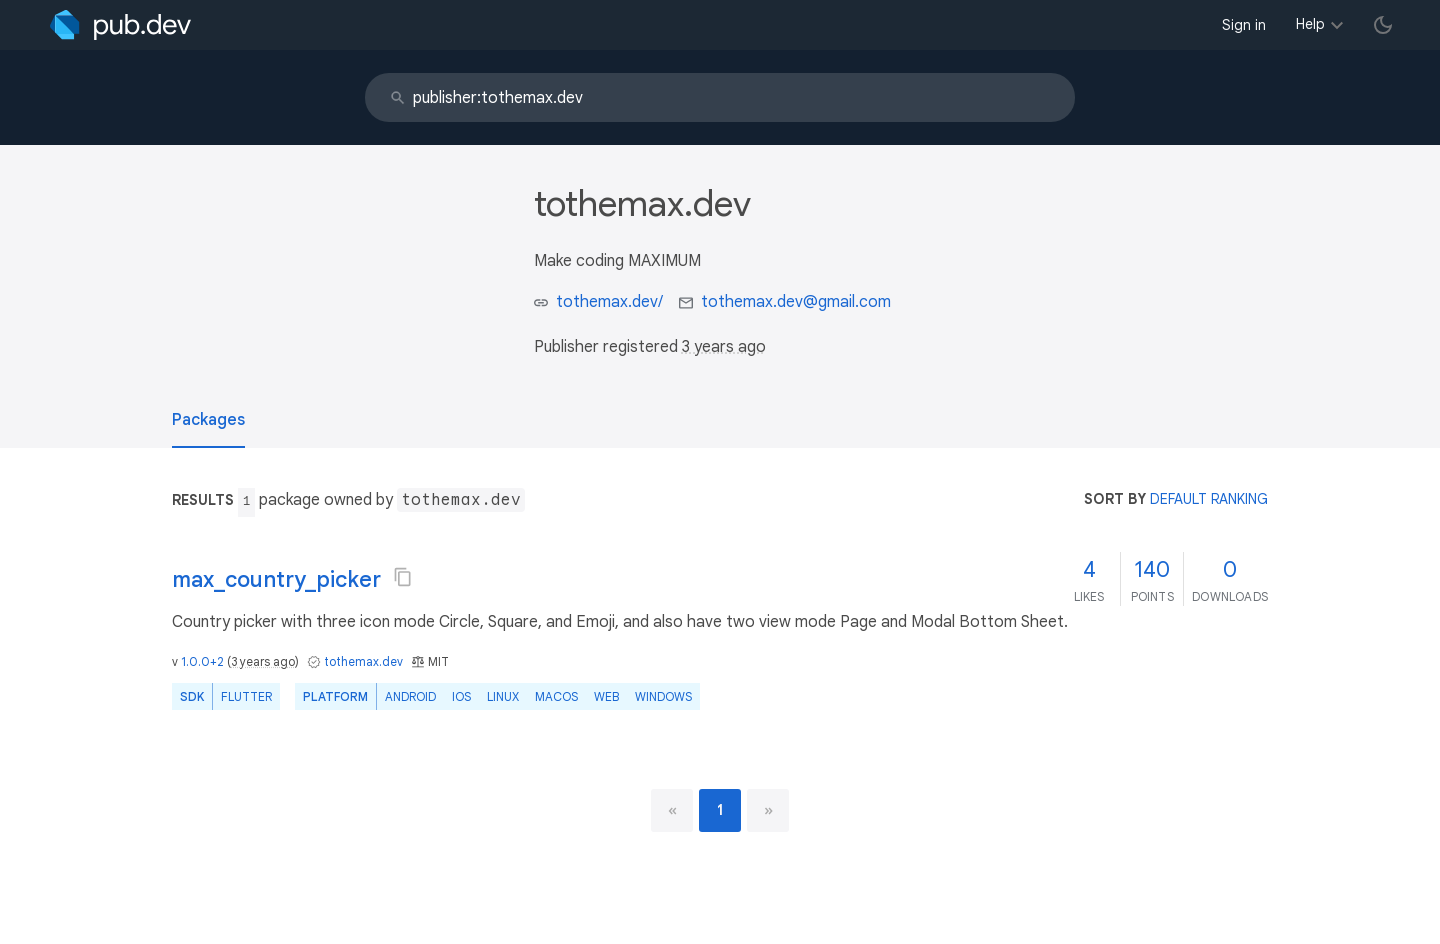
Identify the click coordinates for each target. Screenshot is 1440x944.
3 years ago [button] (724, 347)
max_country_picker (276, 579)
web (606, 696)
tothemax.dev (363, 661)
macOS (556, 696)
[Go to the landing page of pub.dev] (120, 25)
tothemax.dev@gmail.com (796, 302)
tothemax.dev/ (609, 302)
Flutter (246, 696)
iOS (461, 696)
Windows (663, 696)
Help (1310, 24)
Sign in (1244, 25)
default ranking (1209, 499)
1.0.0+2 (202, 661)
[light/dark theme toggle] (1383, 25)
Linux (503, 696)
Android (410, 696)
